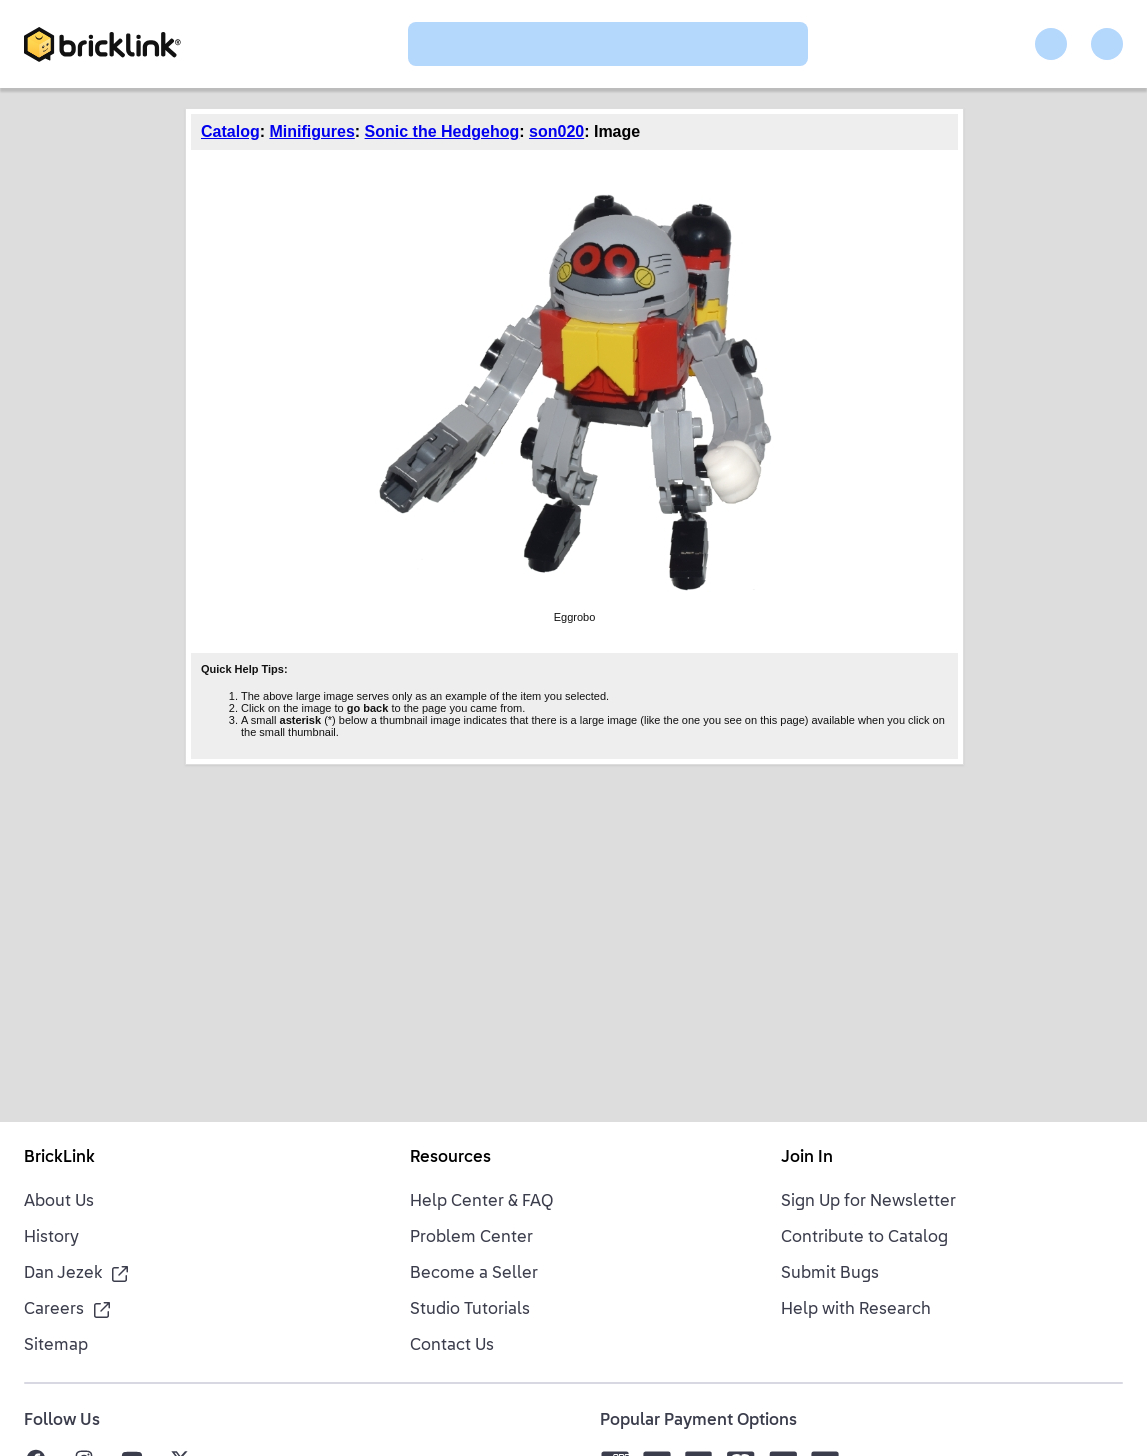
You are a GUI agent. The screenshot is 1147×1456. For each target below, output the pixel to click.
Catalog (230, 131)
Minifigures (311, 131)
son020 (556, 131)
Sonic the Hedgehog (442, 131)
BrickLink (59, 1158)
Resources (450, 1158)
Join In (807, 1158)
